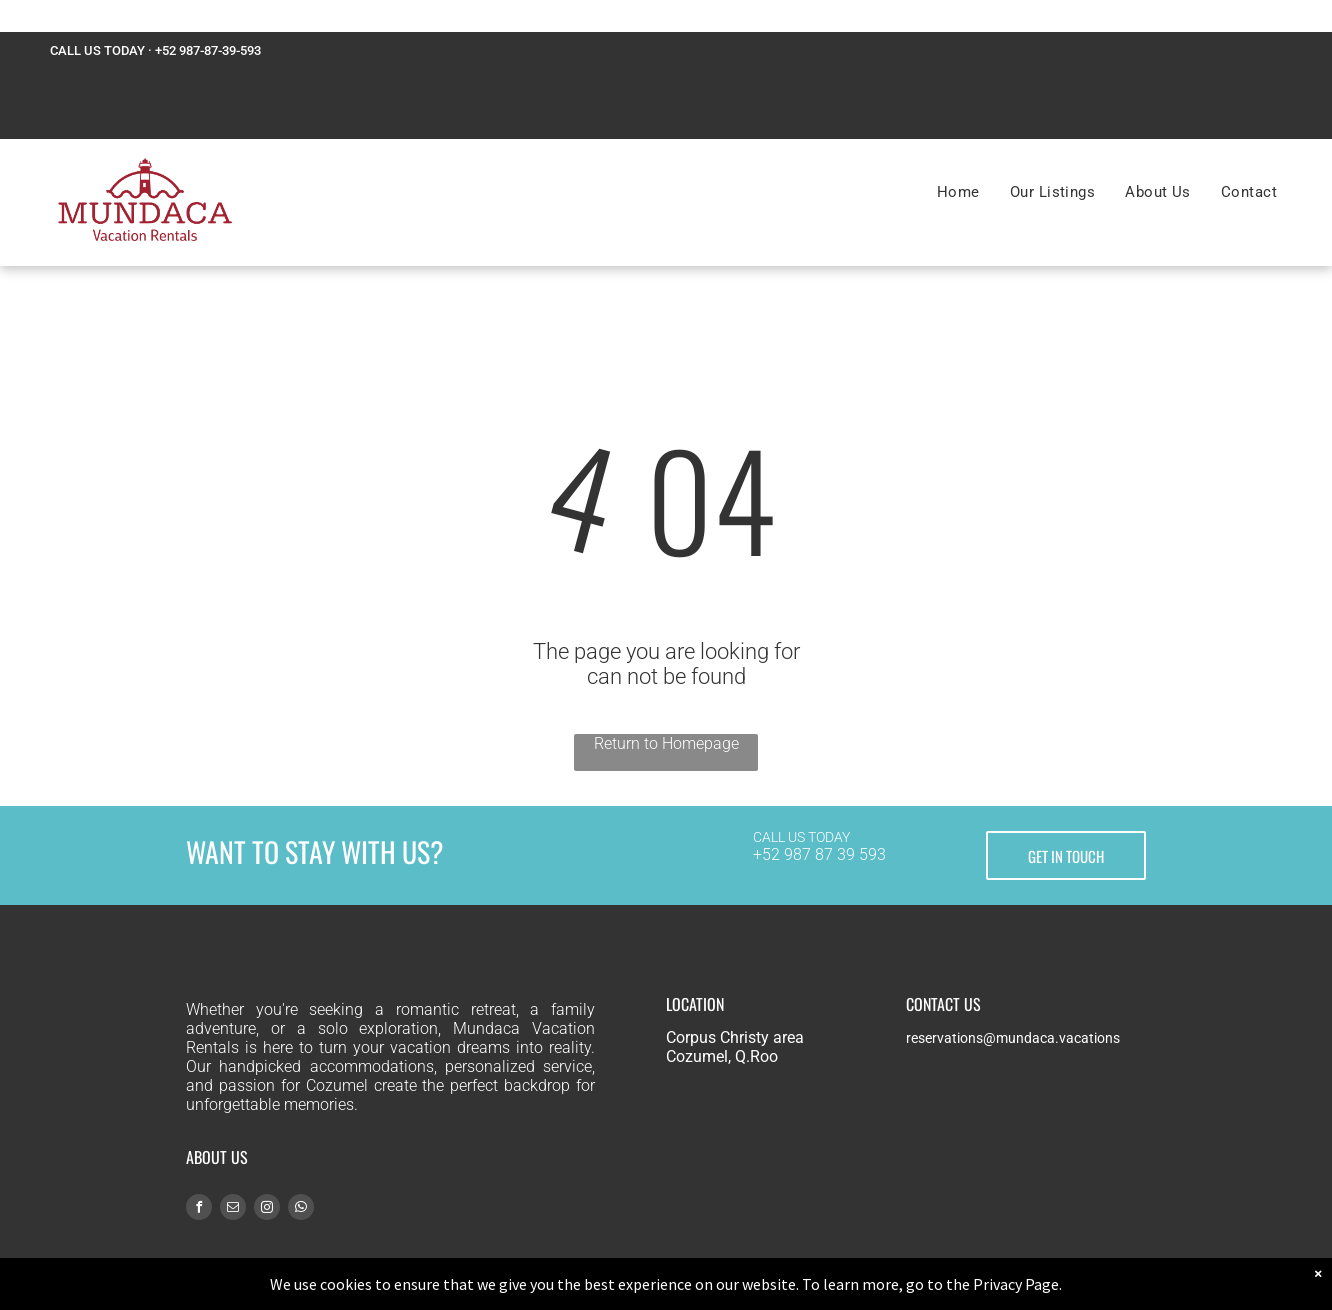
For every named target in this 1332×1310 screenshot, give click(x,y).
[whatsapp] (301, 1209)
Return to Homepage (666, 743)
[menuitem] (958, 192)
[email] (233, 1209)
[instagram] (267, 1209)
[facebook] (199, 1209)
